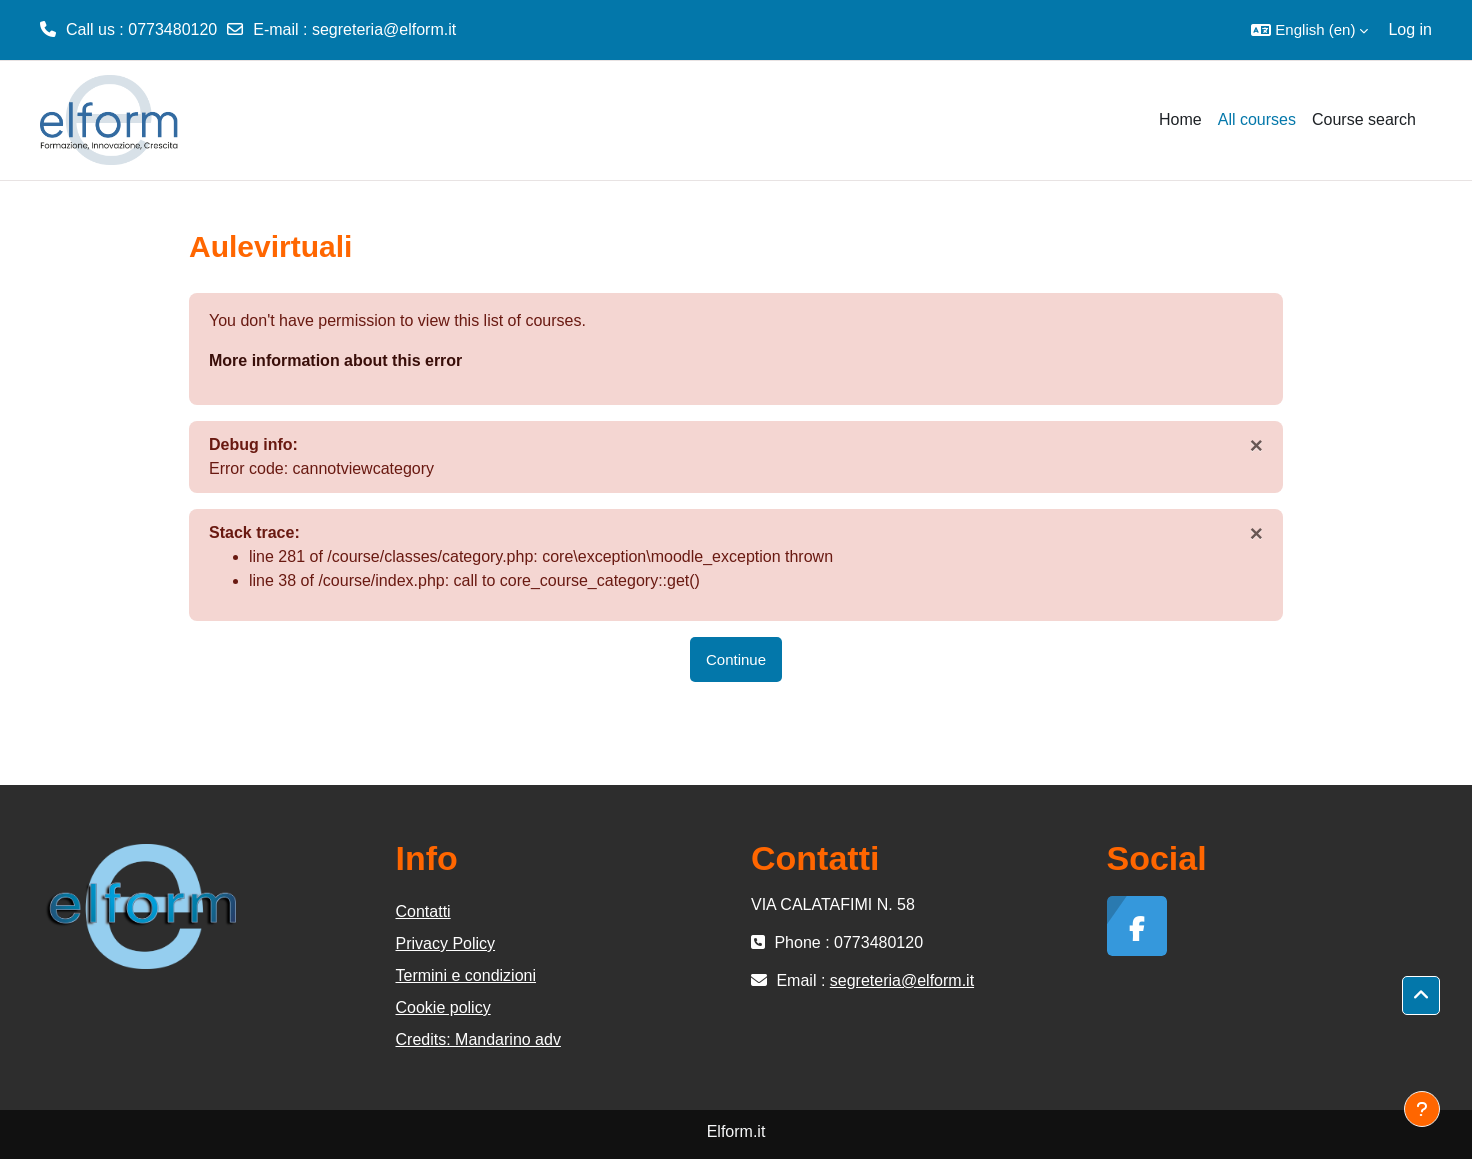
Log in (1410, 29)
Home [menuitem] (1180, 119)
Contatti (423, 911)
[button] (1309, 30)
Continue (736, 659)
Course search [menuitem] (1364, 119)
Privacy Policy (446, 943)
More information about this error (335, 360)
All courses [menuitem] (1257, 119)
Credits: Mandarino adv (478, 1039)
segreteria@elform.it (384, 29)
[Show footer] (1422, 1109)
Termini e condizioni (466, 975)
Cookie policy (443, 1007)
